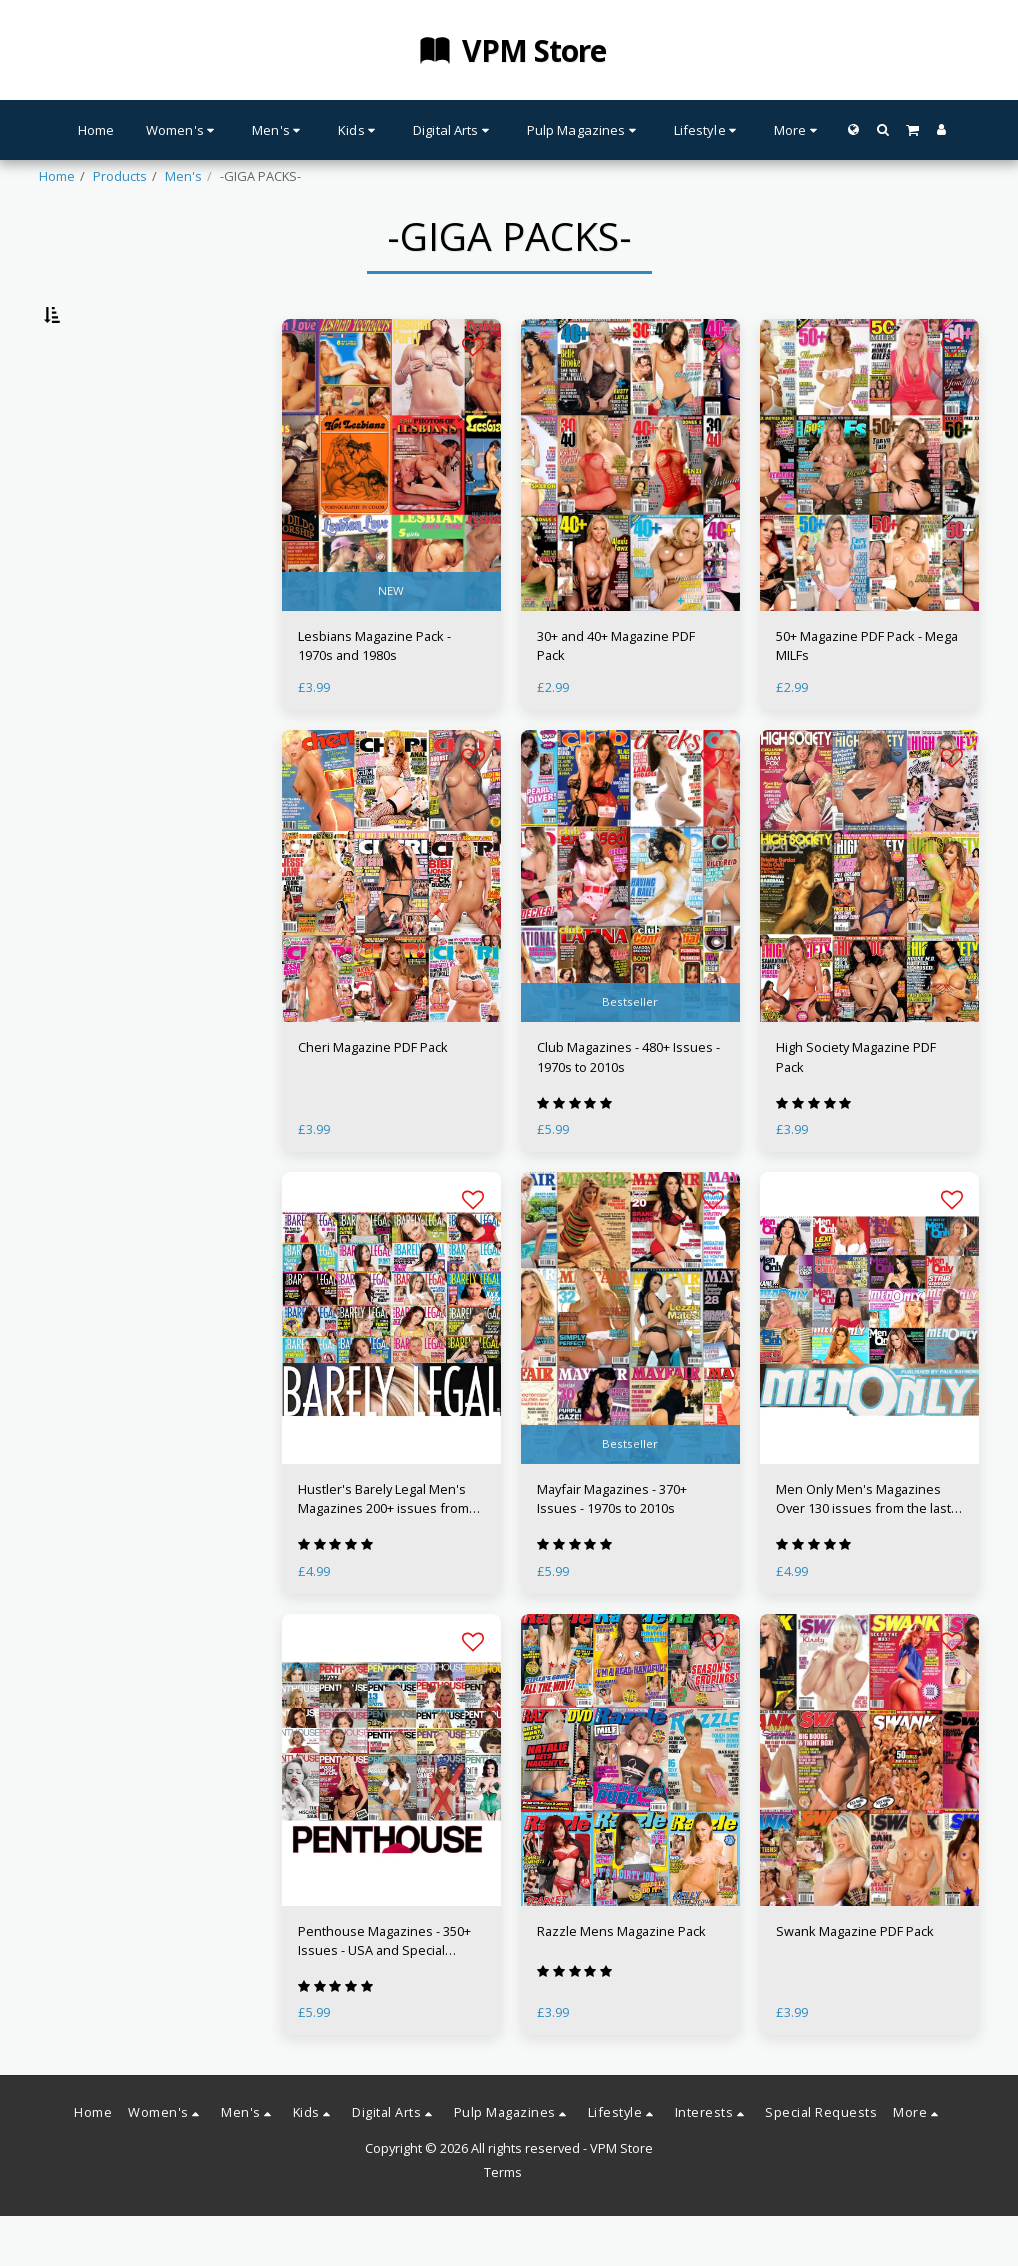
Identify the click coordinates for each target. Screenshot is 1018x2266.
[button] (882, 129)
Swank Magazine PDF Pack (855, 1981)
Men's (183, 176)
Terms (503, 2222)
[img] (391, 515)
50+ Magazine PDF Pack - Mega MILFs (867, 695)
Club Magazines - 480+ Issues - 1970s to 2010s (628, 1106)
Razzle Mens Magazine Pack (621, 1981)
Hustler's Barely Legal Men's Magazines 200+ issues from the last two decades (383, 1549)
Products (120, 176)
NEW (391, 640)
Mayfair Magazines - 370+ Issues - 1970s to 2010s (612, 1548)
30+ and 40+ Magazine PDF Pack (616, 695)
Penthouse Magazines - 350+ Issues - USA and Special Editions (384, 1991)
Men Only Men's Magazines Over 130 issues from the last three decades (863, 1549)
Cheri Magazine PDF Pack (373, 1097)
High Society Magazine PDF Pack (856, 1106)
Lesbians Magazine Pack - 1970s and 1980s (374, 695)
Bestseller (630, 1051)
